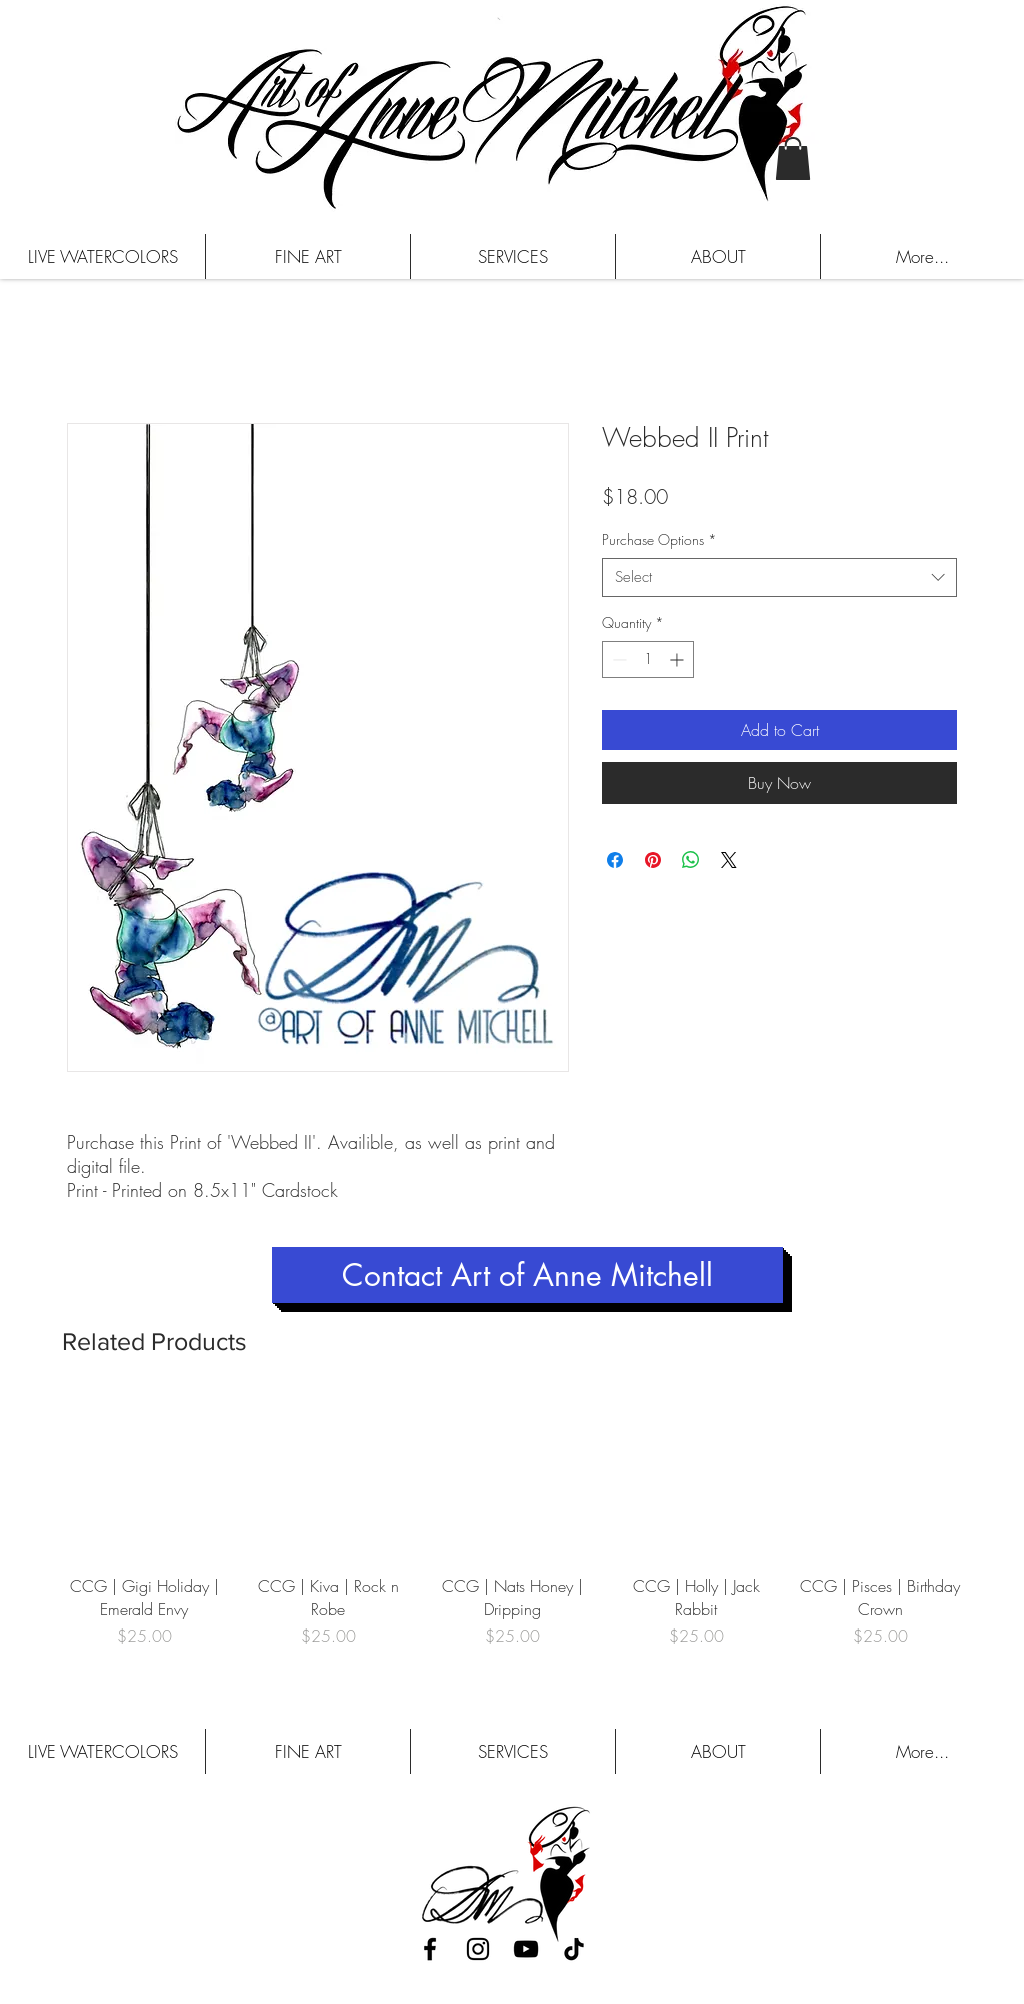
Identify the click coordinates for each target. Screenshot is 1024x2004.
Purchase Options (659, 539)
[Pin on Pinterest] (653, 860)
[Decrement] (617, 659)
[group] (512, 1532)
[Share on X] (729, 860)
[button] (793, 158)
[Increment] (678, 659)
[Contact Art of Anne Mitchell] (527, 1275)
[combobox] (779, 577)
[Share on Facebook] (615, 860)
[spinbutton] (648, 659)
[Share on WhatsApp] (691, 860)
